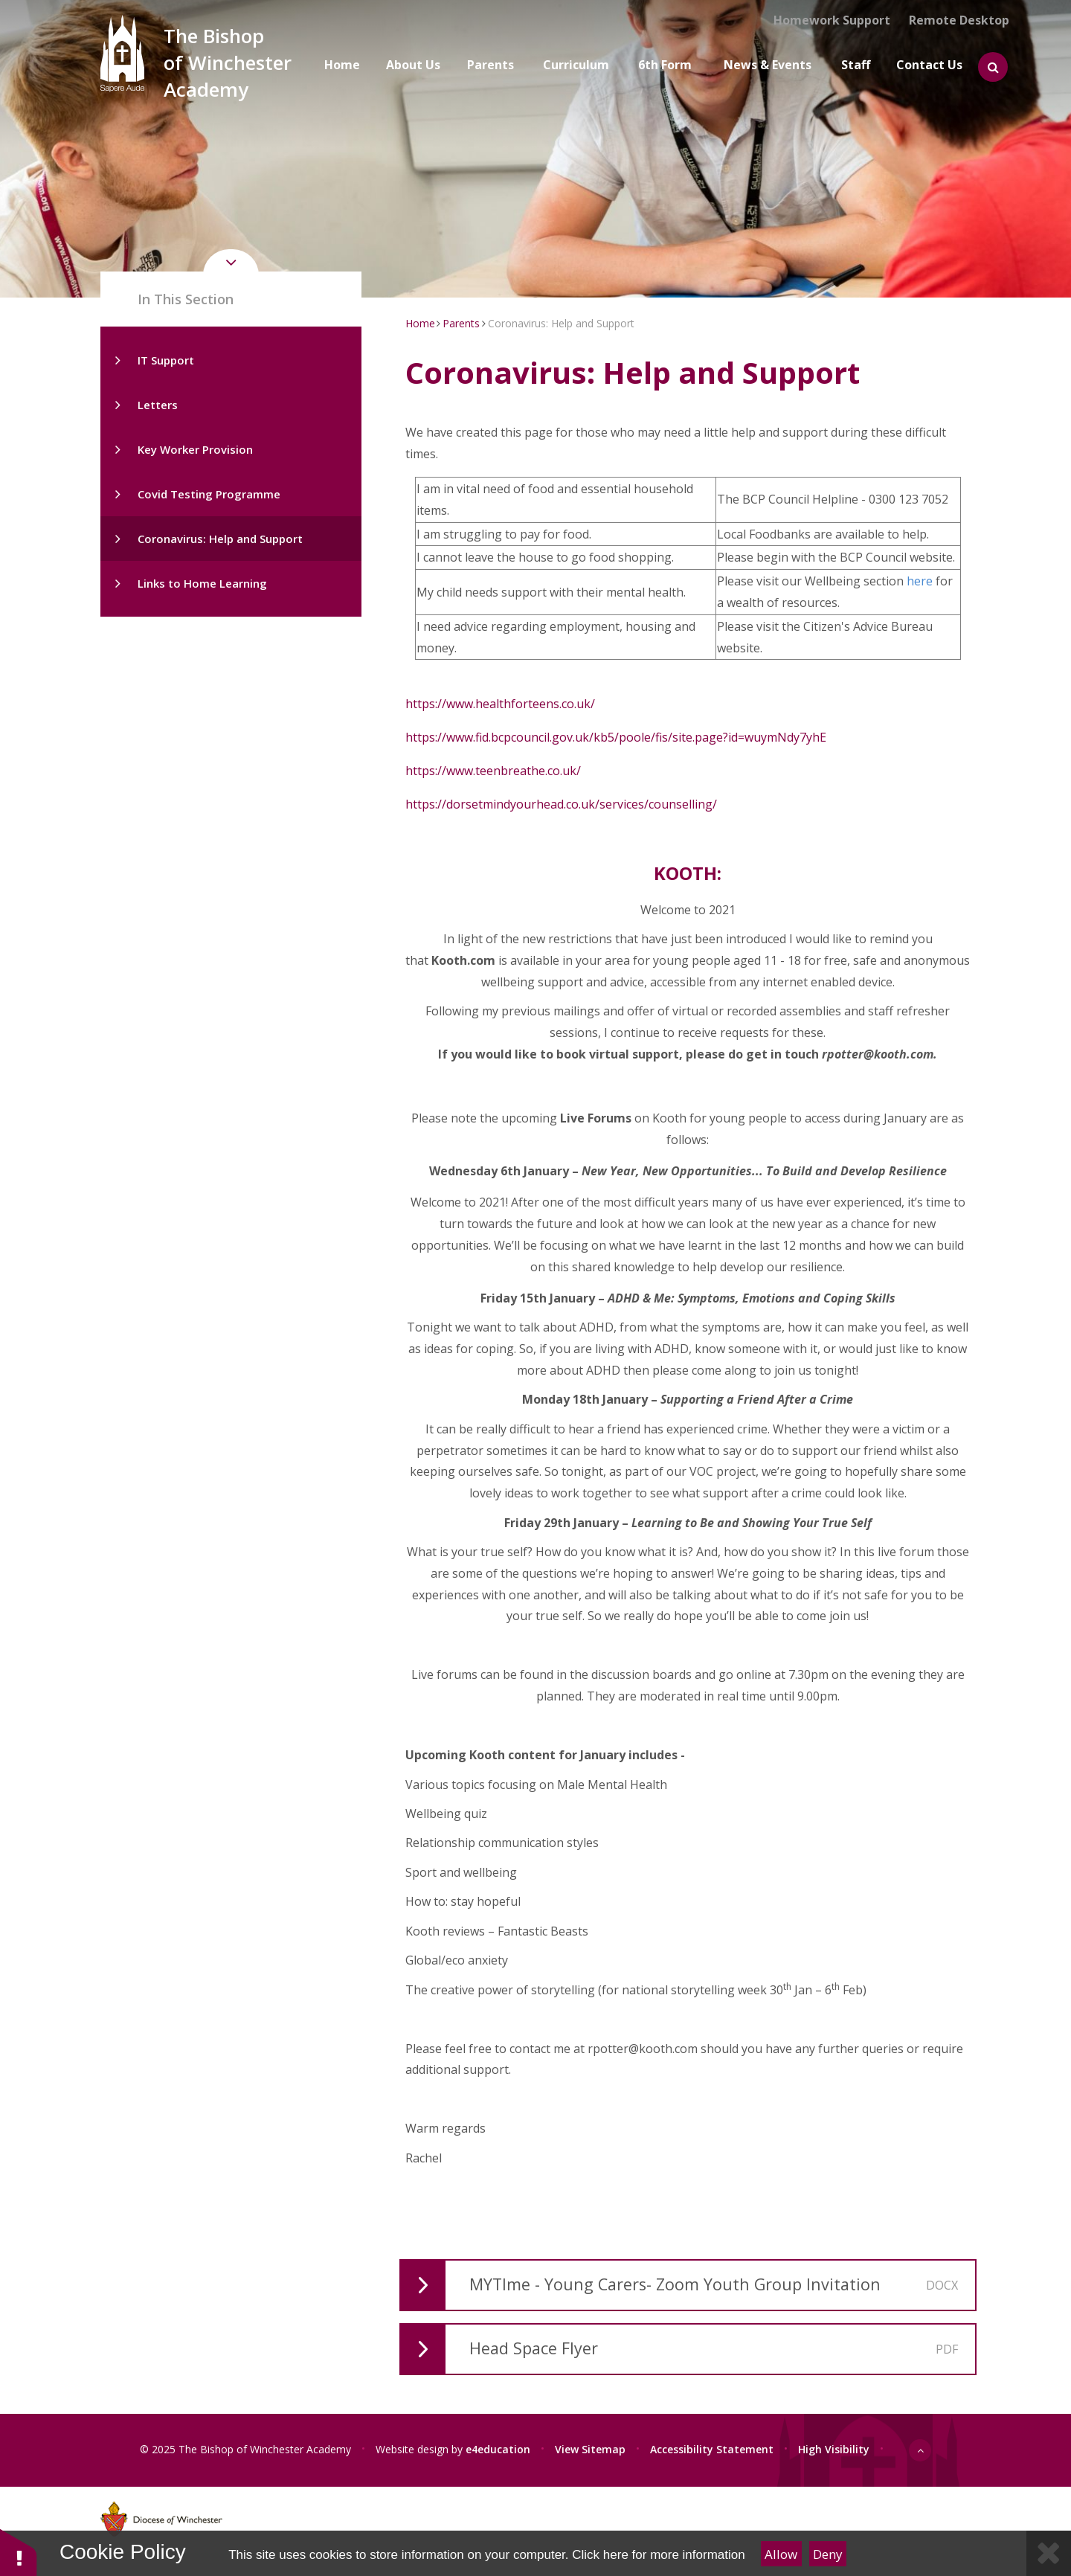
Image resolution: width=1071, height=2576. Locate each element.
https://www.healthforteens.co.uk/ (500, 704)
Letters (158, 404)
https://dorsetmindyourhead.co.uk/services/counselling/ (561, 804)
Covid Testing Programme (209, 493)
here (921, 581)
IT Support (166, 360)
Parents (461, 323)
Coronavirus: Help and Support (220, 538)
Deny (828, 2554)
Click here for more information (658, 2555)
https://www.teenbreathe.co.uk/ (493, 770)
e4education (498, 2448)
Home (420, 323)
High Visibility (833, 2448)
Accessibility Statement (712, 2448)
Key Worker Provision (195, 449)
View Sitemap (590, 2448)
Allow (781, 2554)
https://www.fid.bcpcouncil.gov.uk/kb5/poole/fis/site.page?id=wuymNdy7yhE (615, 737)
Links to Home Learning (202, 583)
